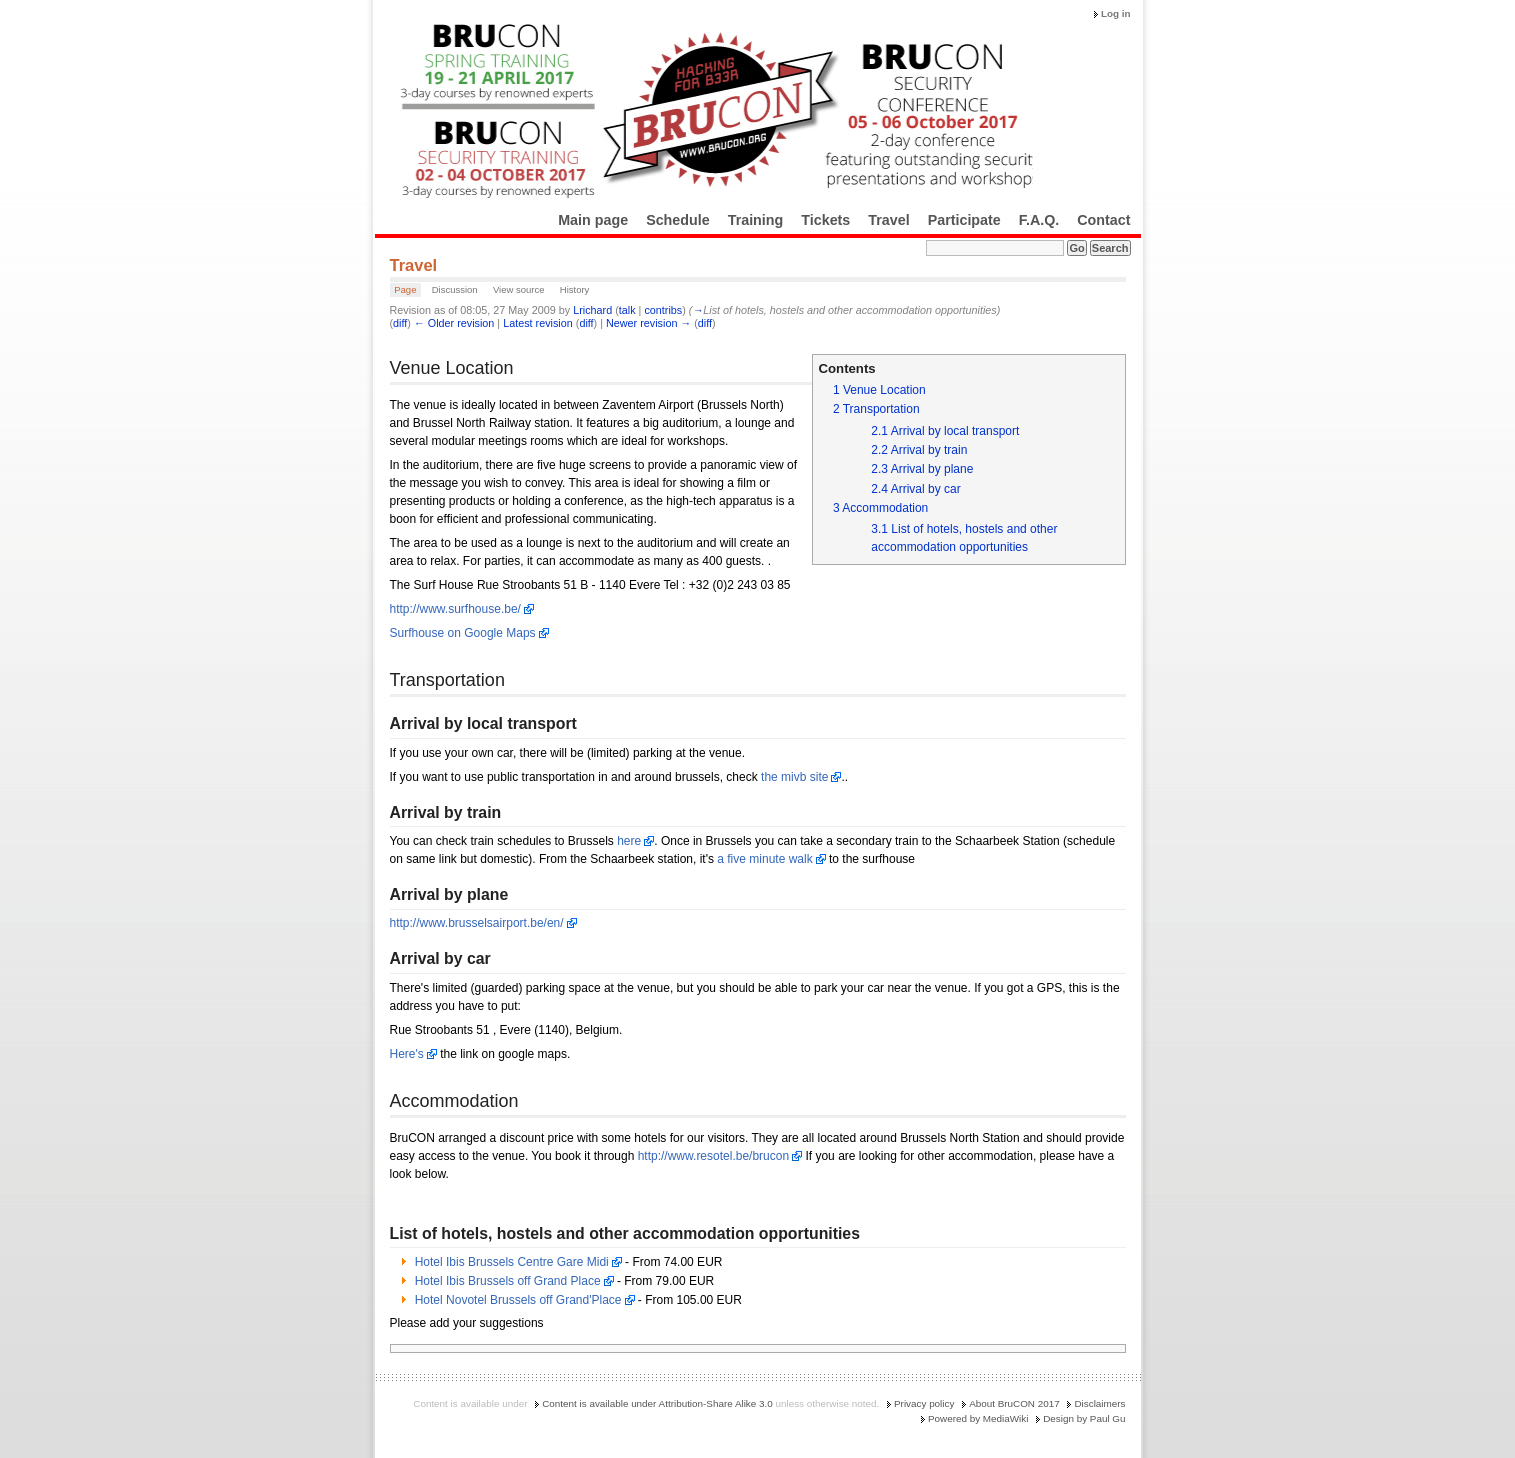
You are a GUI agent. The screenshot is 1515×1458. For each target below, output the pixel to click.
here (629, 841)
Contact (1103, 220)
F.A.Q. (1039, 220)
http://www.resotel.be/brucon (713, 1156)
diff (400, 323)
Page (405, 289)
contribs (663, 310)
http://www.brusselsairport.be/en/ (477, 923)
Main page (593, 220)
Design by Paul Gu (1084, 1418)
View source (519, 289)
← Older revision (454, 323)
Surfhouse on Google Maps (463, 633)
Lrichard (592, 310)
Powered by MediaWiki (978, 1418)
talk (627, 310)
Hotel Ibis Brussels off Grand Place (508, 1281)
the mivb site (794, 777)
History (575, 289)
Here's (407, 1054)
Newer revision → (648, 323)
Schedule (678, 220)
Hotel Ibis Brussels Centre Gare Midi (512, 1262)
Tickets (825, 220)
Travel (888, 220)
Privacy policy (924, 1403)
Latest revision (538, 323)
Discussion (455, 289)
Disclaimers (1099, 1403)
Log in (1116, 13)
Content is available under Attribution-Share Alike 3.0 (657, 1403)
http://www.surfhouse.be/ (455, 609)
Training (756, 220)
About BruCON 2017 (1014, 1403)
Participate (964, 220)
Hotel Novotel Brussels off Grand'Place (518, 1300)
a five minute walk (764, 859)
